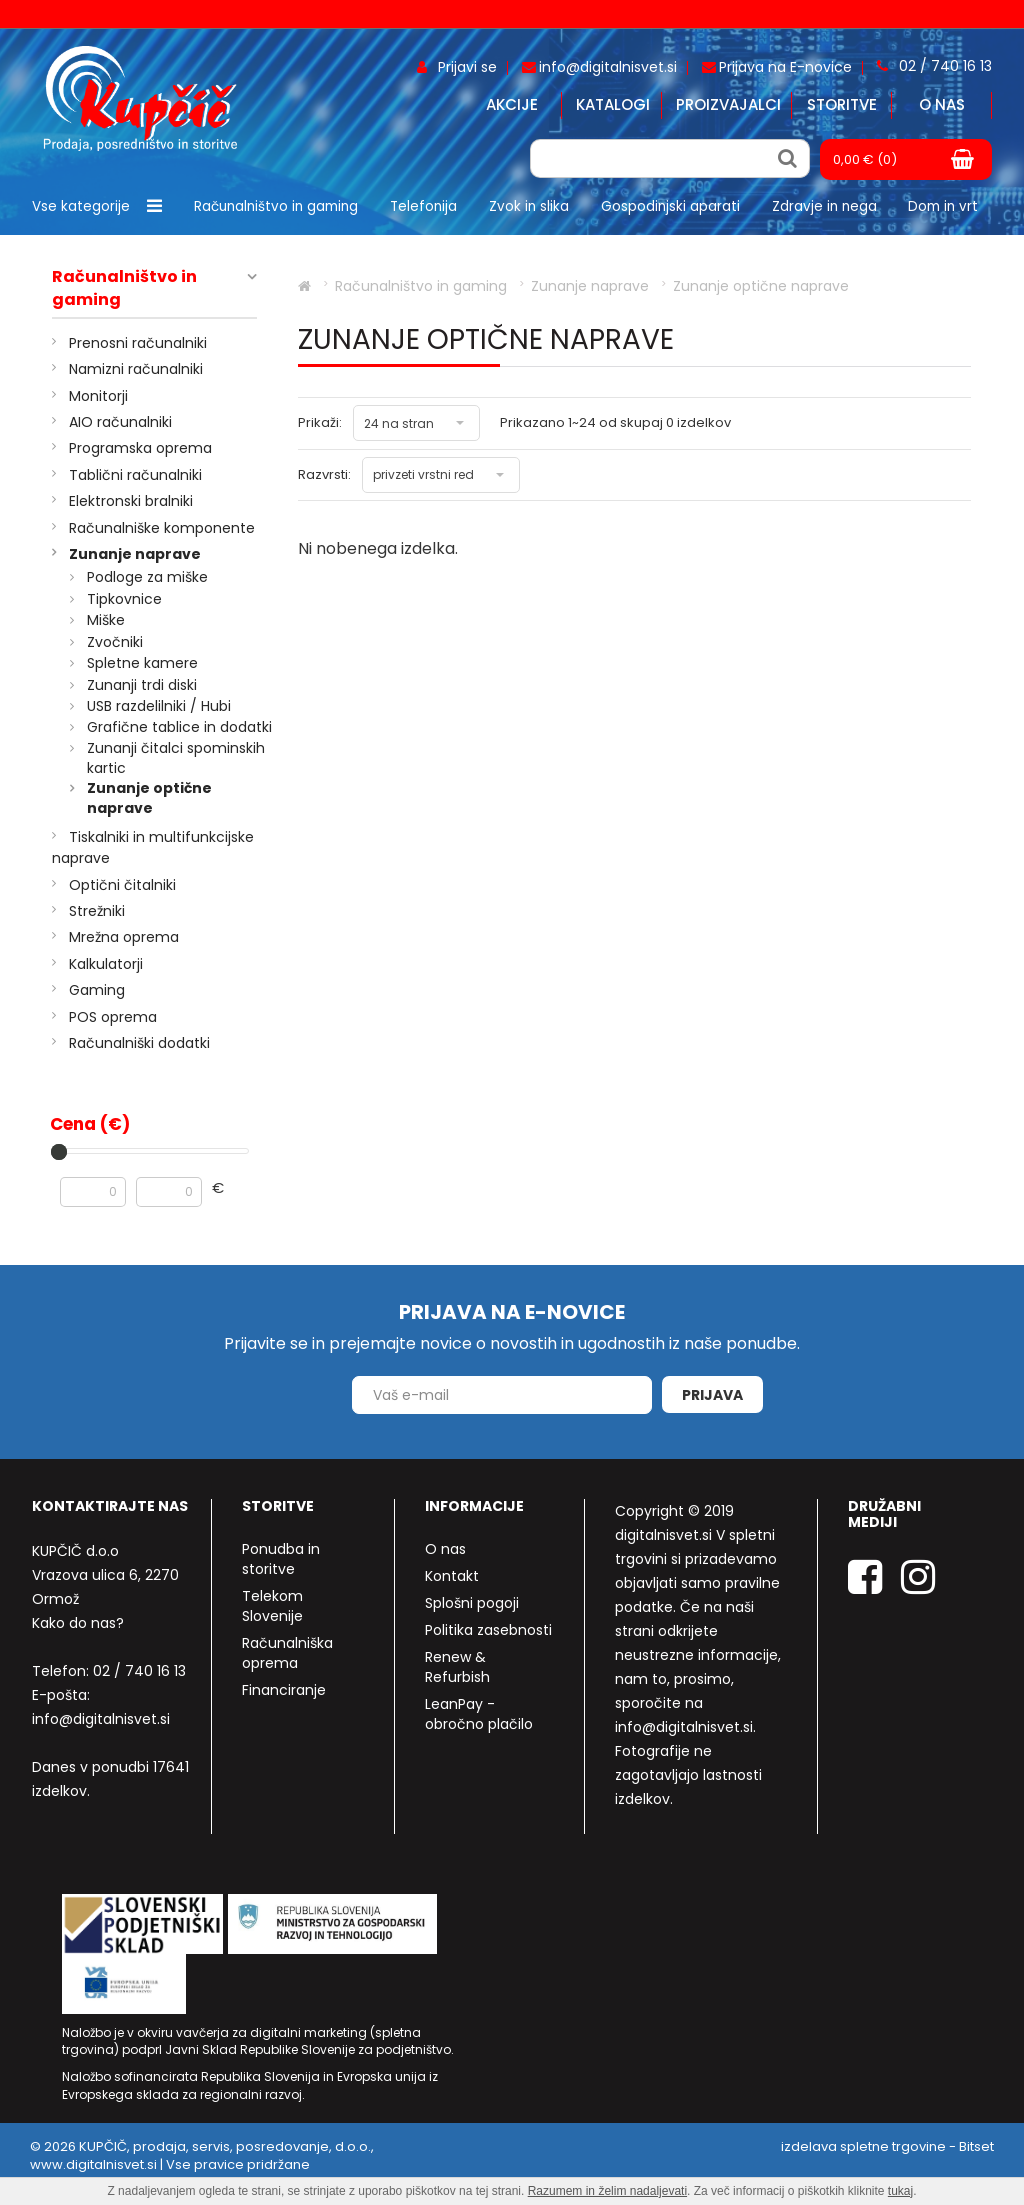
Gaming (97, 990)
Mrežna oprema (124, 937)
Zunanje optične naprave (149, 798)
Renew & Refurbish (457, 1667)
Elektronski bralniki (131, 501)
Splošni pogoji (472, 1603)
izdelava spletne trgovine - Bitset (887, 2146)
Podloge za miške (147, 577)
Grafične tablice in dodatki (179, 727)
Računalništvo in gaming (124, 288)
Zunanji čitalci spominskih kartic (176, 758)
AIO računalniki (120, 422)
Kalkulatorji (106, 964)
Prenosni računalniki (138, 343)
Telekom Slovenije (272, 1606)
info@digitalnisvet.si (101, 1719)
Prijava (712, 1395)
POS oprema (113, 1017)
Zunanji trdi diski (142, 685)
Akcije (512, 104)
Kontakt (452, 1576)
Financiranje (284, 1690)
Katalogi (613, 104)
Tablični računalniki (135, 475)
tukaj (900, 2191)
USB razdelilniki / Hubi (159, 706)
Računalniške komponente (162, 528)
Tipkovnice (124, 599)
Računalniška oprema (287, 1653)
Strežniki (97, 911)
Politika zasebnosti (488, 1630)
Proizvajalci (728, 104)
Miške (106, 620)
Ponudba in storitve (281, 1559)
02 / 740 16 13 (139, 1671)
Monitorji (98, 396)
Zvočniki (115, 642)
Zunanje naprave (135, 554)
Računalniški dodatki (139, 1043)
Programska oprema (140, 448)
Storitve (842, 104)
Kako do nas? (78, 1623)
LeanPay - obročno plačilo (479, 1714)
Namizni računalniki (136, 369)
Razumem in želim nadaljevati (607, 2191)
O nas (942, 104)
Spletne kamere (142, 663)
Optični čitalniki (122, 885)
